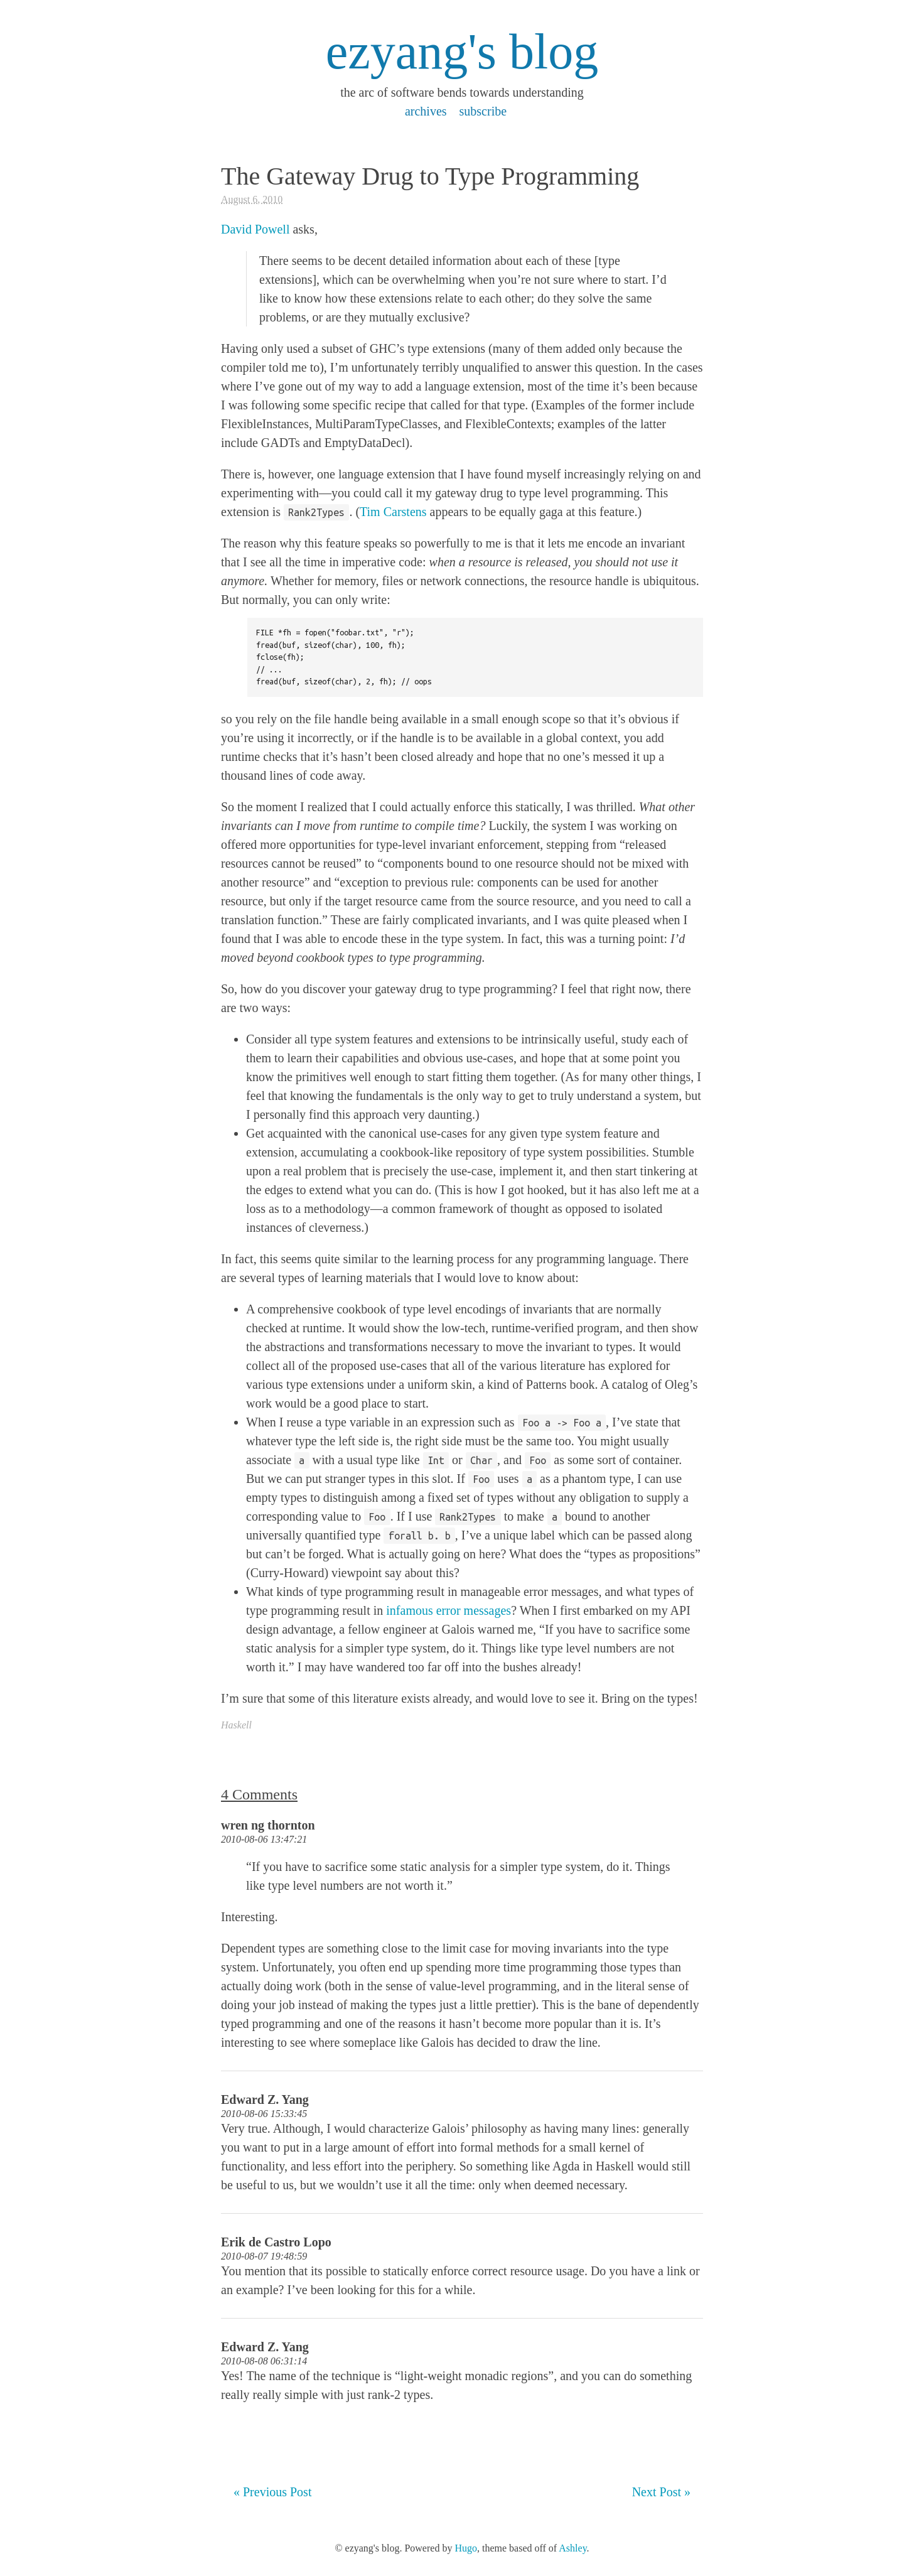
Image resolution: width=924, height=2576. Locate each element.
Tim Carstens (393, 512)
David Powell (255, 229)
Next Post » (661, 2492)
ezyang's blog (462, 51)
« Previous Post (272, 2492)
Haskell (236, 1725)
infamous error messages (448, 1610)
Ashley (572, 2548)
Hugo (465, 2548)
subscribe (483, 111)
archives (426, 111)
